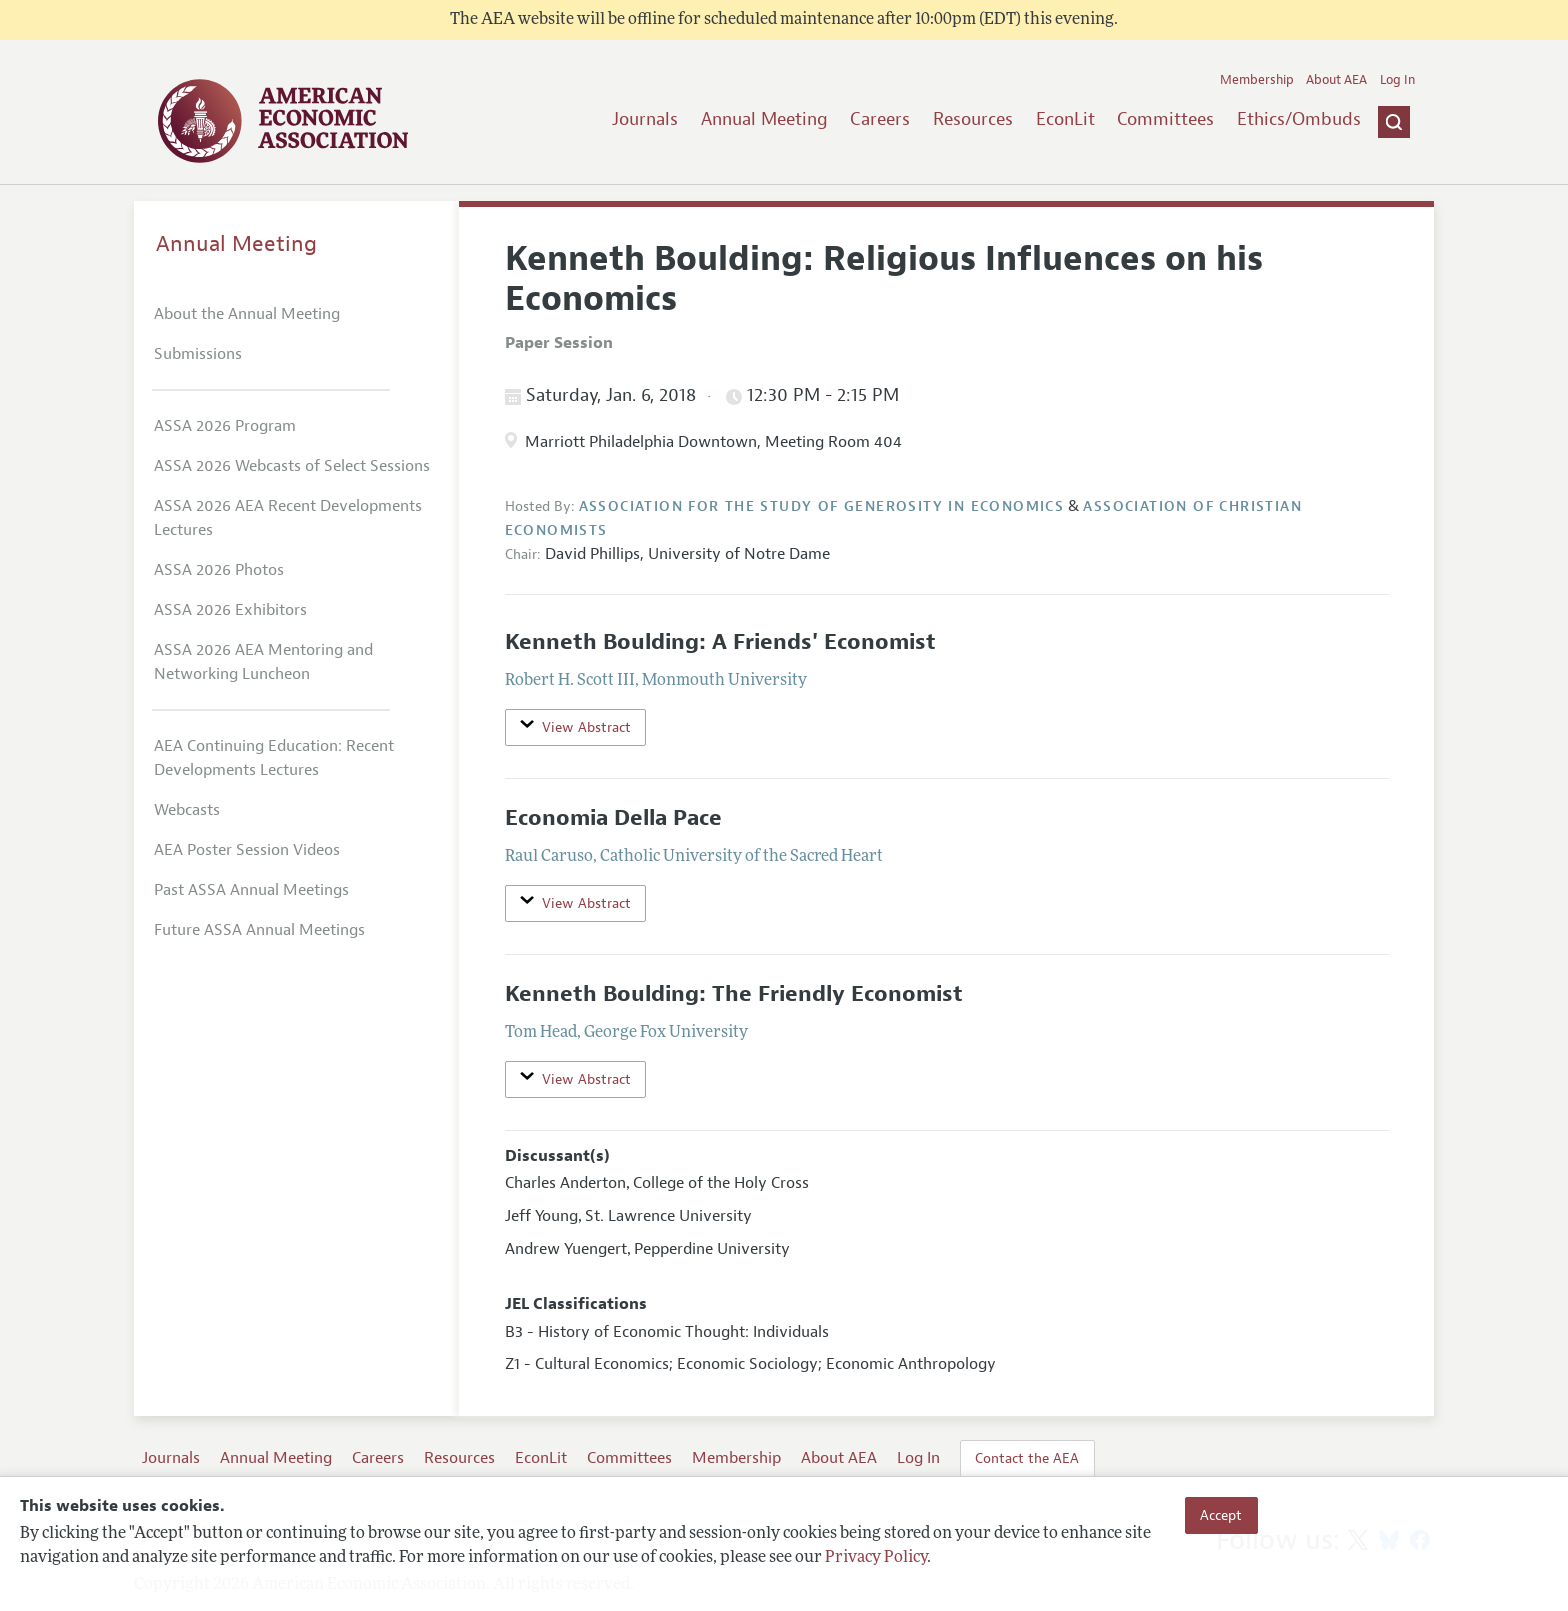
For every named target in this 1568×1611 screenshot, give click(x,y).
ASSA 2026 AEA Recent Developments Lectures (288, 518)
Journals (645, 119)
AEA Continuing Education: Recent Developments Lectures (274, 758)
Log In (1397, 80)
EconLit (1065, 119)
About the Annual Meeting (247, 314)
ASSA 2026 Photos (219, 570)
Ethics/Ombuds (1299, 119)
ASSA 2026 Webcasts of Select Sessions (292, 466)
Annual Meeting (764, 119)
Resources (973, 119)
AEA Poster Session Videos (247, 850)
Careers (880, 119)
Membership (1257, 80)
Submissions (198, 354)
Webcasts (187, 810)
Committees (1165, 119)
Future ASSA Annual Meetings (259, 930)
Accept (1221, 1515)
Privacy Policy (876, 1558)
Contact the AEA (1027, 1458)
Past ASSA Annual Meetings (251, 890)
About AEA (1336, 80)
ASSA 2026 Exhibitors (230, 610)
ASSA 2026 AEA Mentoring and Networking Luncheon (263, 662)
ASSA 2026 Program (225, 426)
